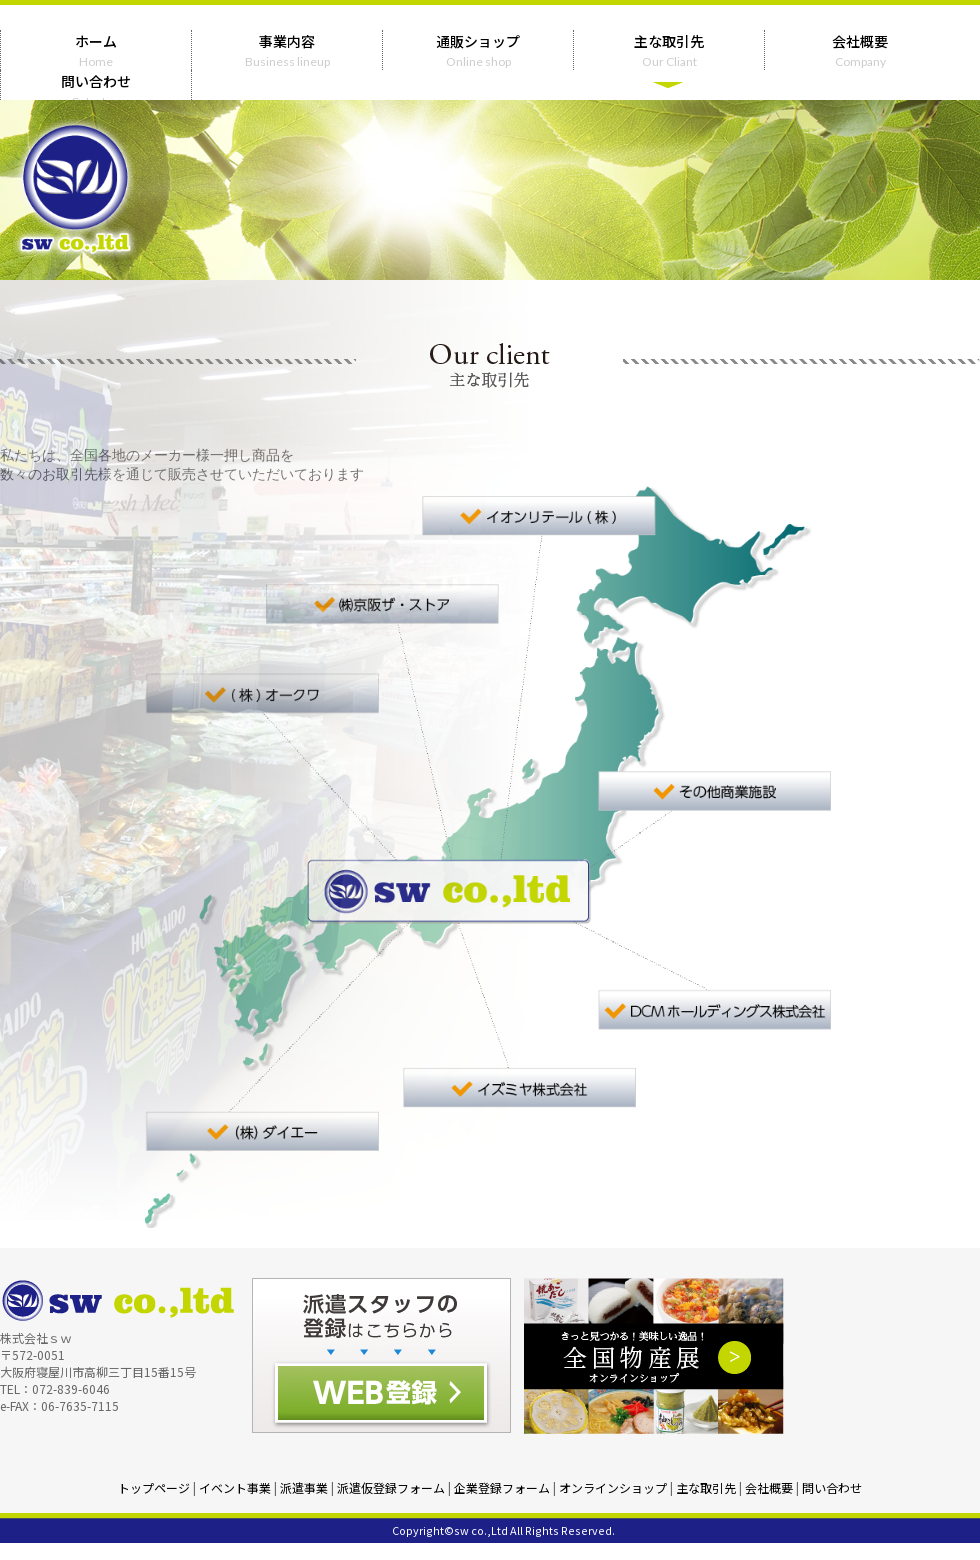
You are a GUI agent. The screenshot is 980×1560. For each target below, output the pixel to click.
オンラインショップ (613, 1487)
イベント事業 (235, 1487)
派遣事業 (304, 1487)
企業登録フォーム (502, 1487)
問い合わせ (832, 1487)
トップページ (154, 1487)
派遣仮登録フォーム (391, 1487)
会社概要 (769, 1487)
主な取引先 (706, 1487)
